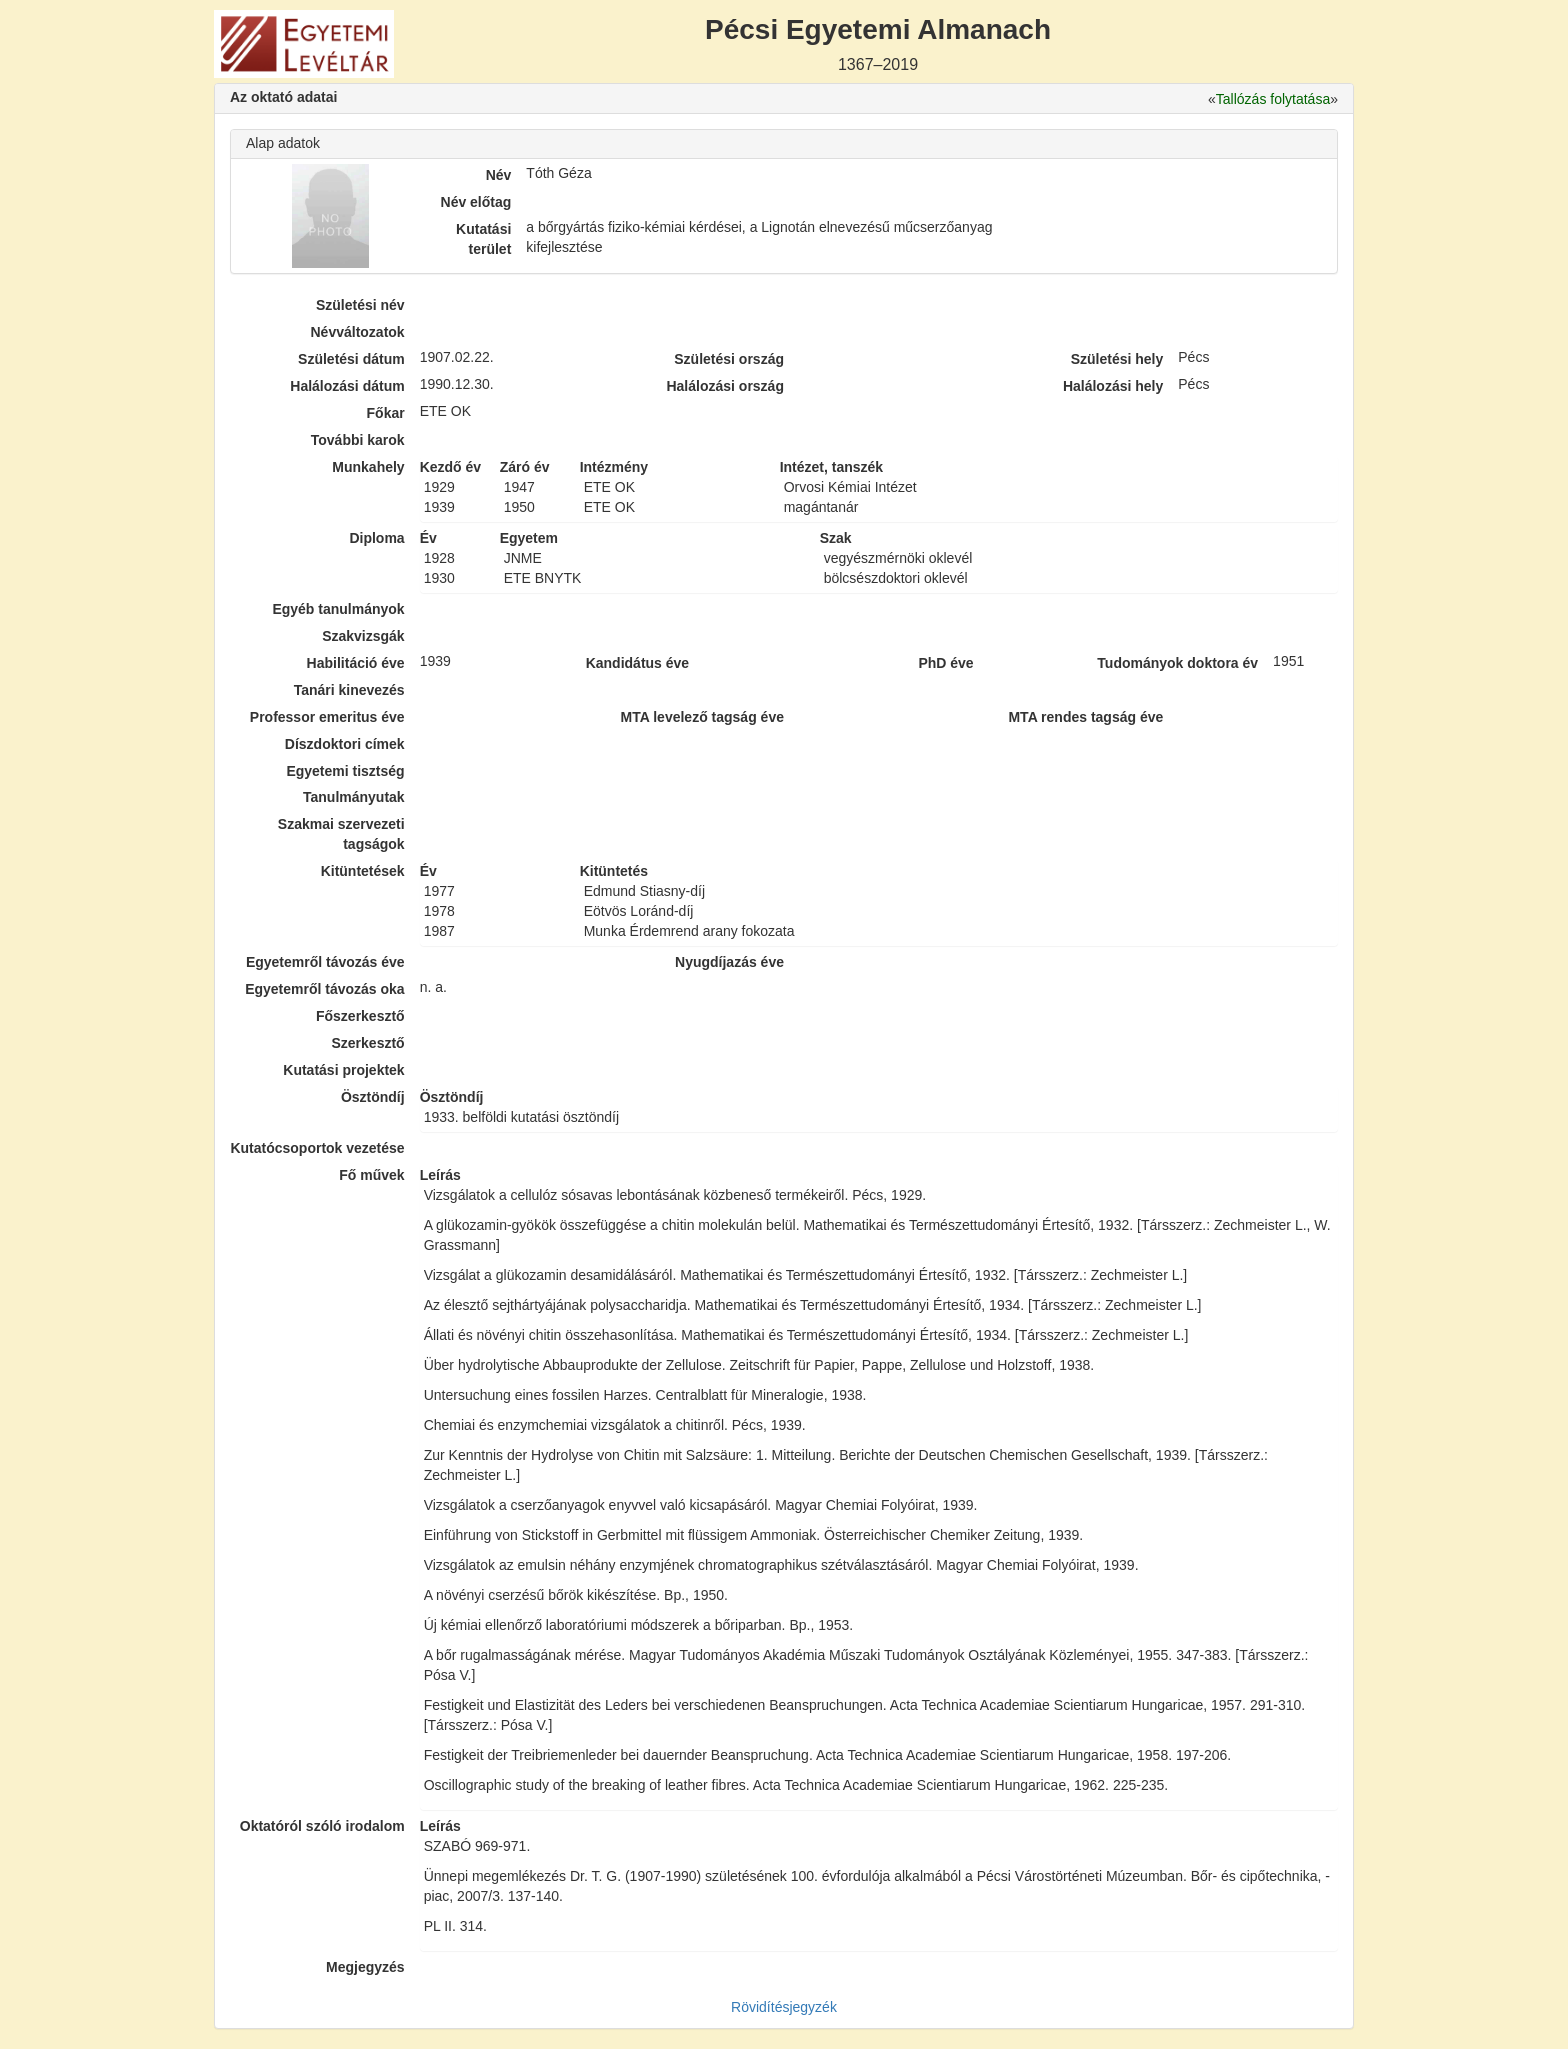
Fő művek (371, 1175)
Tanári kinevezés (349, 690)
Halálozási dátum (347, 386)
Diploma (376, 538)
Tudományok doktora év (1177, 663)
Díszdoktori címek (345, 744)
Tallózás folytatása (1273, 99)
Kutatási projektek (343, 1070)
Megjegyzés (365, 1967)
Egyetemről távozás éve (325, 962)
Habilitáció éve (356, 663)
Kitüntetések (363, 871)
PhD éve (945, 663)
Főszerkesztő (360, 1016)
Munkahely (368, 467)
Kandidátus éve (637, 663)
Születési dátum (351, 359)
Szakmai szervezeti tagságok (341, 834)
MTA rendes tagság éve (1085, 717)
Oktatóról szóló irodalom (322, 1826)
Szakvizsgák (363, 636)
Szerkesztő (368, 1043)
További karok (358, 440)
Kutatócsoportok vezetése (317, 1148)
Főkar (386, 413)
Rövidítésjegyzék (784, 2007)
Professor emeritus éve (327, 717)
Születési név (360, 305)
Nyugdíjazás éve (729, 962)
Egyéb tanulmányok (338, 609)
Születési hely (1117, 359)
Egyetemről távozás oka (325, 989)
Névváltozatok (358, 332)
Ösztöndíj (373, 1097)
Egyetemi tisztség (345, 771)
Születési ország (729, 359)
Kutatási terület (483, 239)
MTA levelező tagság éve (702, 717)
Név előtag (476, 202)
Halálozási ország (725, 386)
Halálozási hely (1113, 386)
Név (499, 175)
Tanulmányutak (354, 797)
